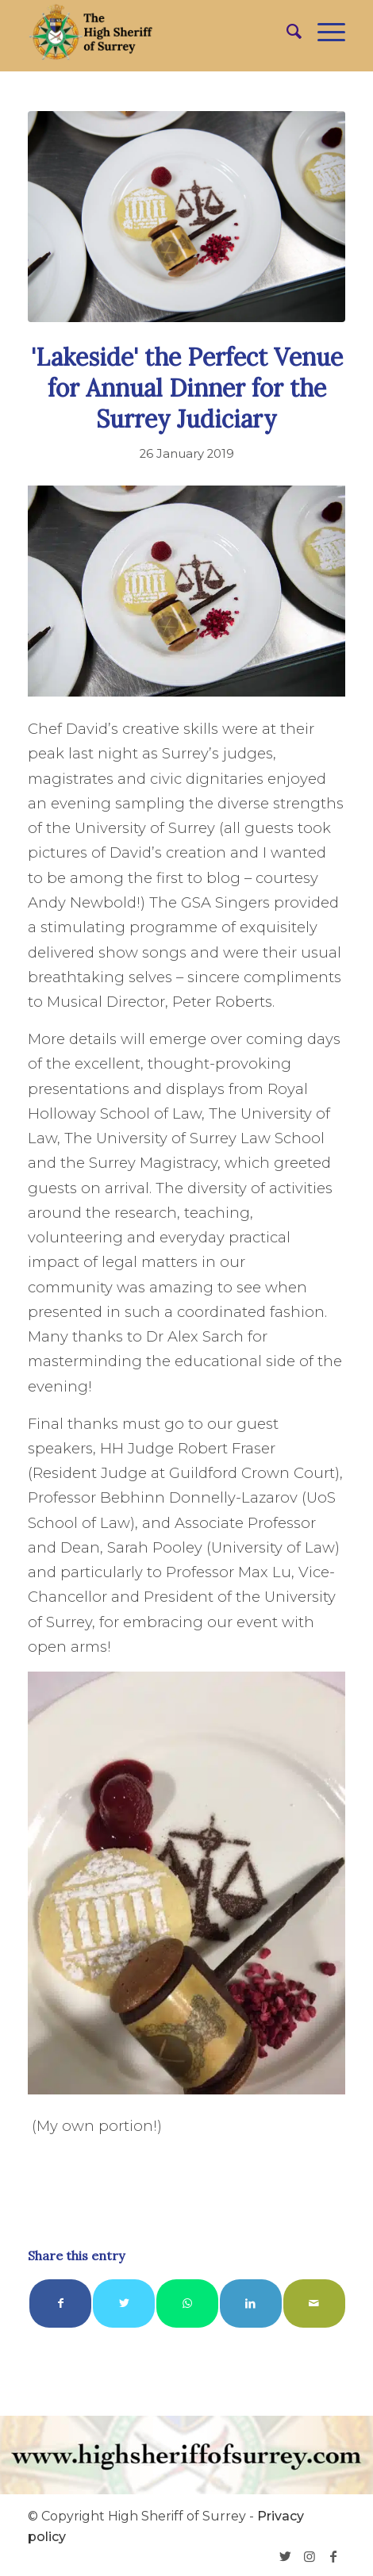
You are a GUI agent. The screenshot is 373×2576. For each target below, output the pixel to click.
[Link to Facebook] (333, 2556)
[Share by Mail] (314, 2303)
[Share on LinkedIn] (251, 2303)
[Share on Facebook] (60, 2303)
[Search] (286, 31)
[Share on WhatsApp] (187, 2303)
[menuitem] (286, 31)
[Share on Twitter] (124, 2303)
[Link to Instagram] (309, 2556)
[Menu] (323, 31)
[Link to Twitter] (286, 2556)
